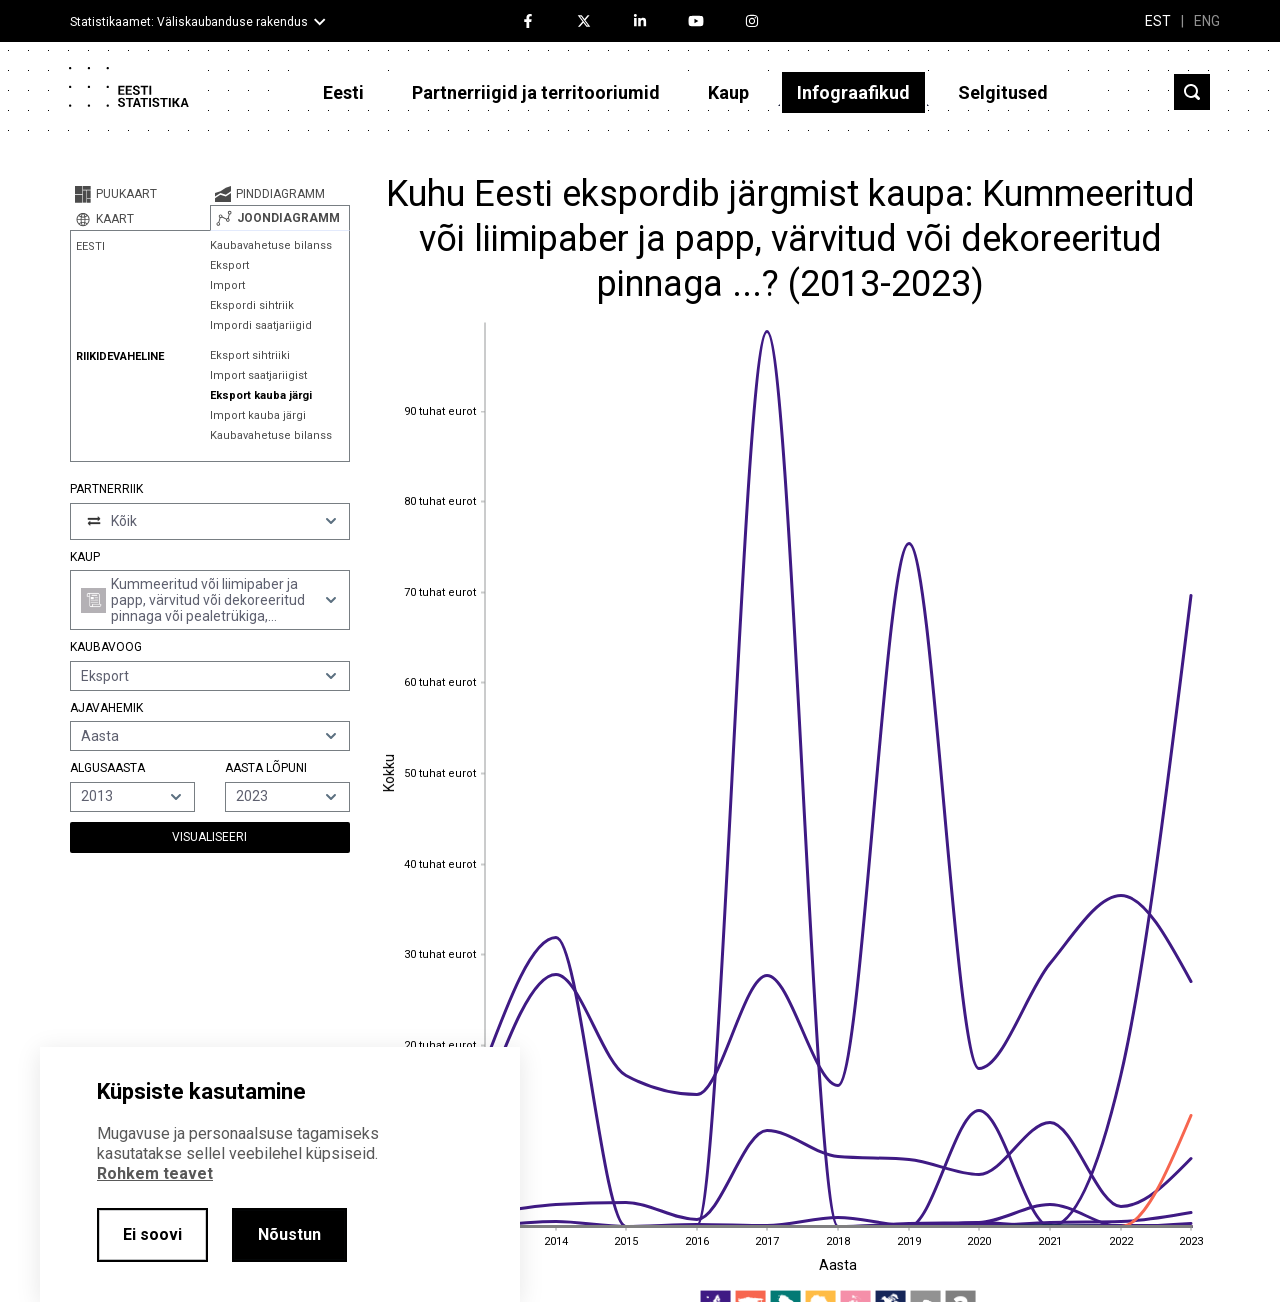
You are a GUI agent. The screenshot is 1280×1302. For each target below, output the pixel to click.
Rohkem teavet (155, 1173)
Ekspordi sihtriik (252, 305)
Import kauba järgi (258, 415)
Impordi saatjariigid (261, 325)
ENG (1207, 21)
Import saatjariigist (258, 375)
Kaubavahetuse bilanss (271, 245)
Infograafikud (853, 92)
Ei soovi (152, 1234)
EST (1158, 21)
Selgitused (1003, 92)
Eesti (343, 92)
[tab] (140, 194)
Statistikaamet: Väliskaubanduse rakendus (189, 22)
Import (227, 285)
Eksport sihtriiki (250, 355)
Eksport (229, 265)
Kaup (728, 92)
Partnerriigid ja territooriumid (536, 92)
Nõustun (289, 1234)
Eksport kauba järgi (261, 395)
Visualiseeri (209, 837)
